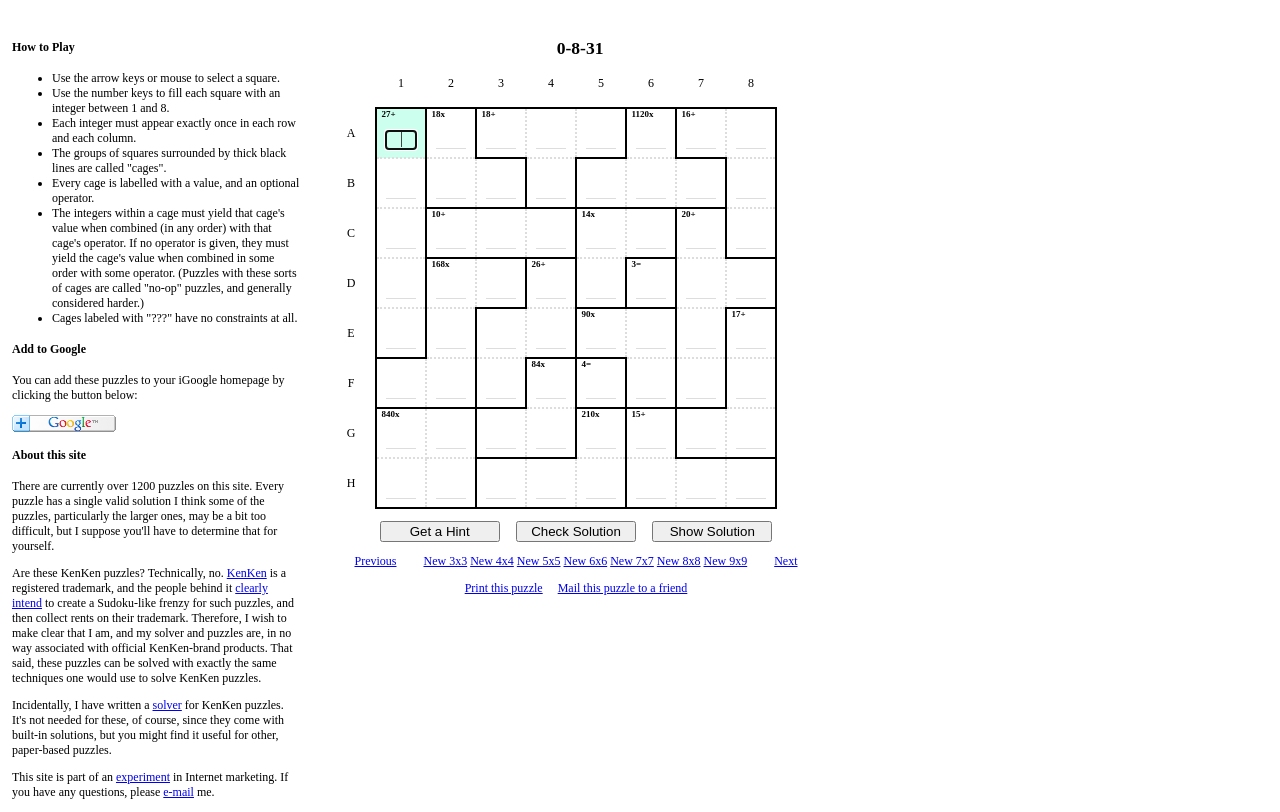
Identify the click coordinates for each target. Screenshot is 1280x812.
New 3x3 (445, 561)
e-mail (178, 792)
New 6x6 (586, 561)
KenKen (247, 573)
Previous (375, 561)
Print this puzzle (504, 588)
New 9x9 (726, 561)
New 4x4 (492, 561)
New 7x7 (632, 561)
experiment (143, 777)
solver (167, 705)
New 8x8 (679, 561)
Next (785, 561)
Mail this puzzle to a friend (623, 588)
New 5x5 (539, 561)
